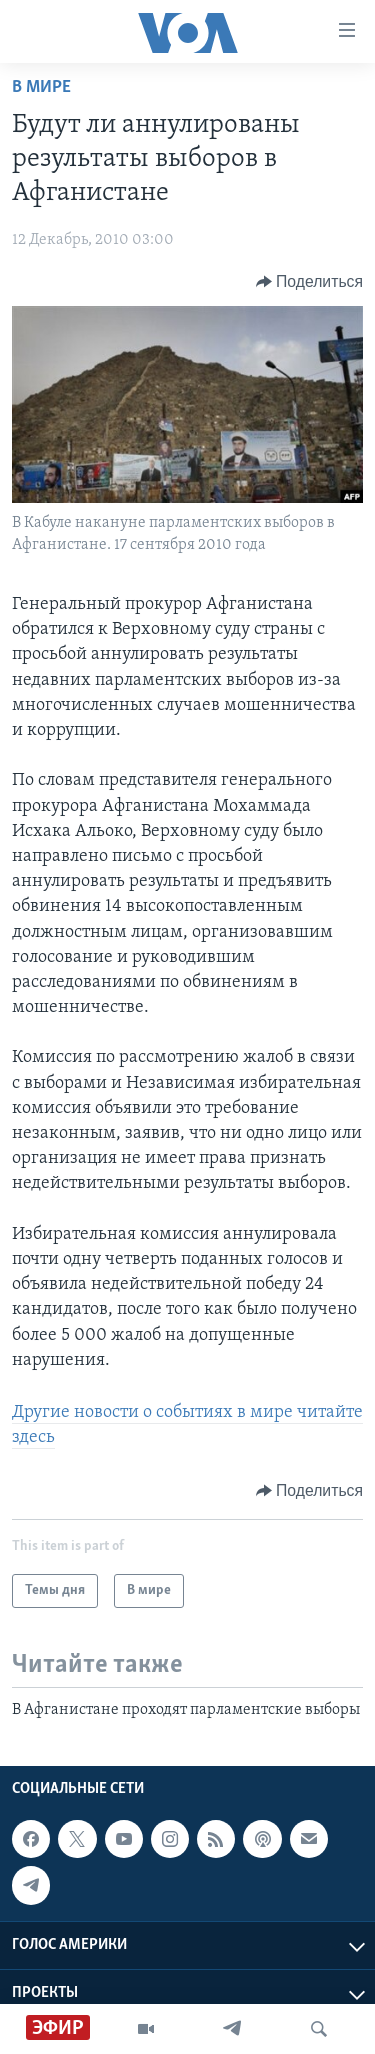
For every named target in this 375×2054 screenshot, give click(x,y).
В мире (41, 87)
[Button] (309, 282)
